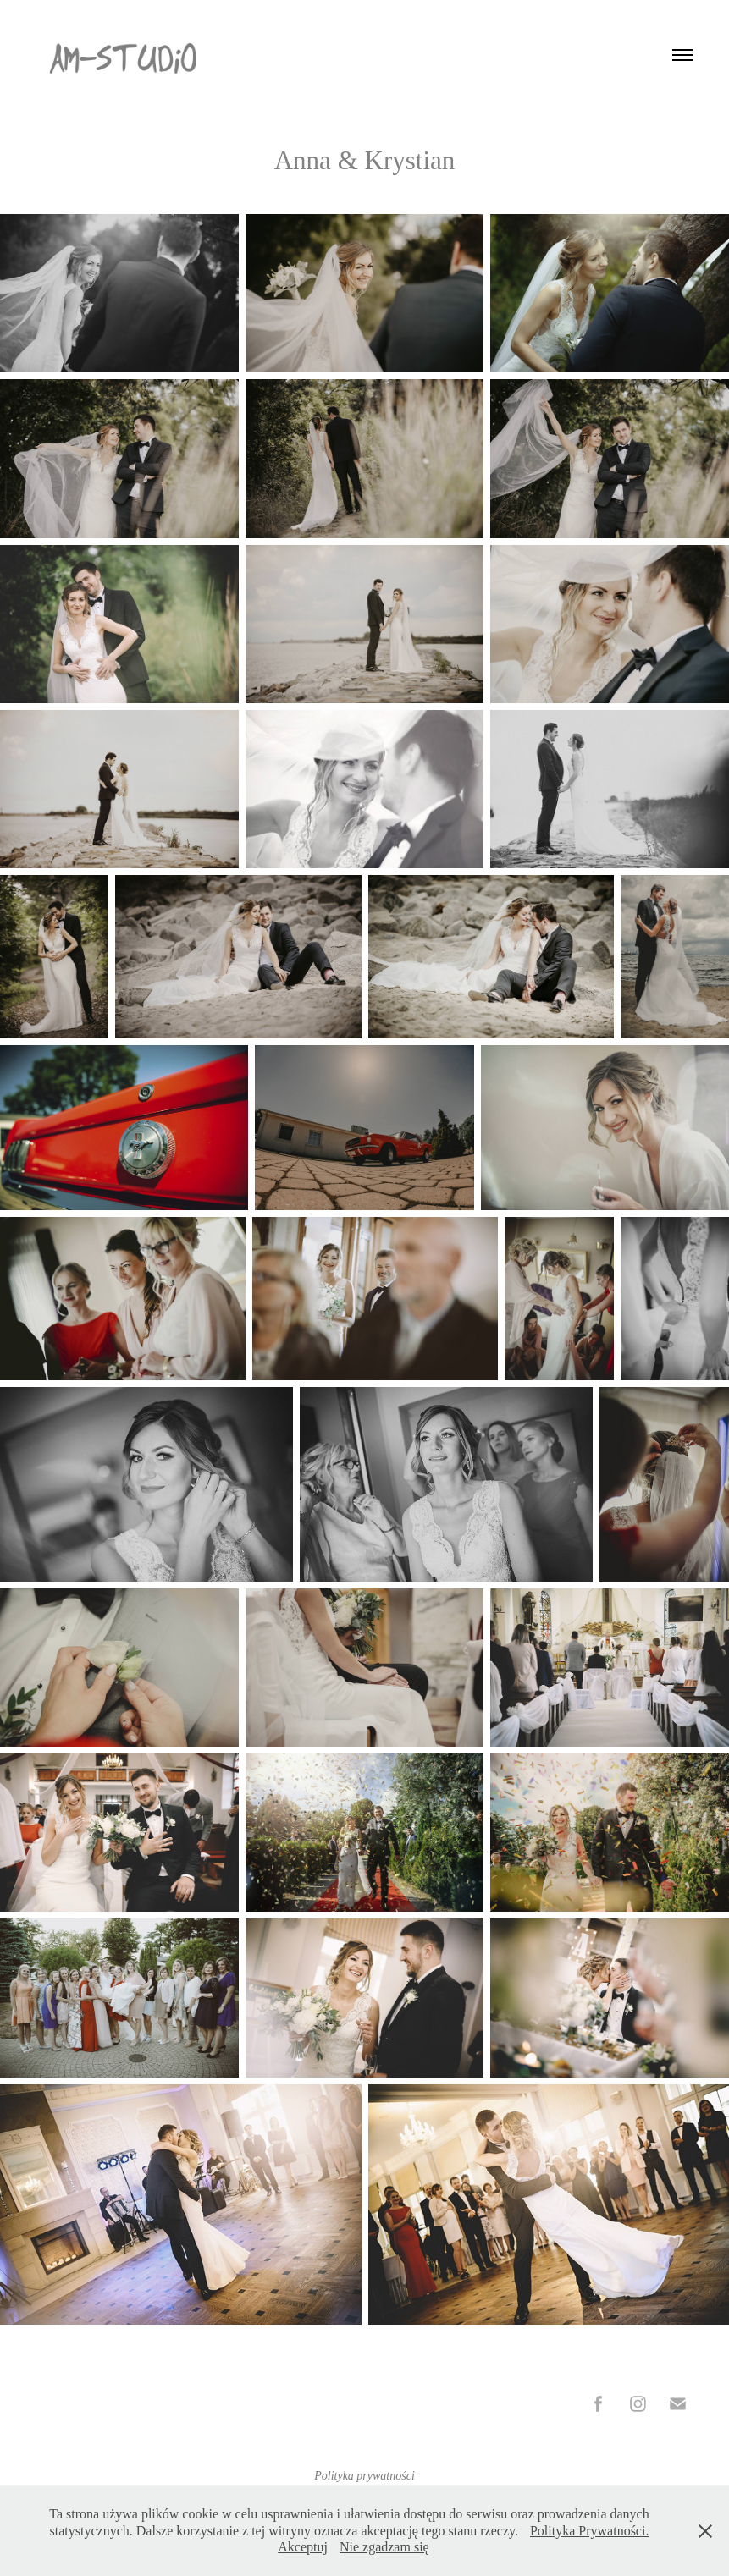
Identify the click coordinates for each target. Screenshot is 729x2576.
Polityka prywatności (364, 2475)
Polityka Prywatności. (589, 2531)
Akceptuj (303, 2547)
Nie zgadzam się (384, 2547)
